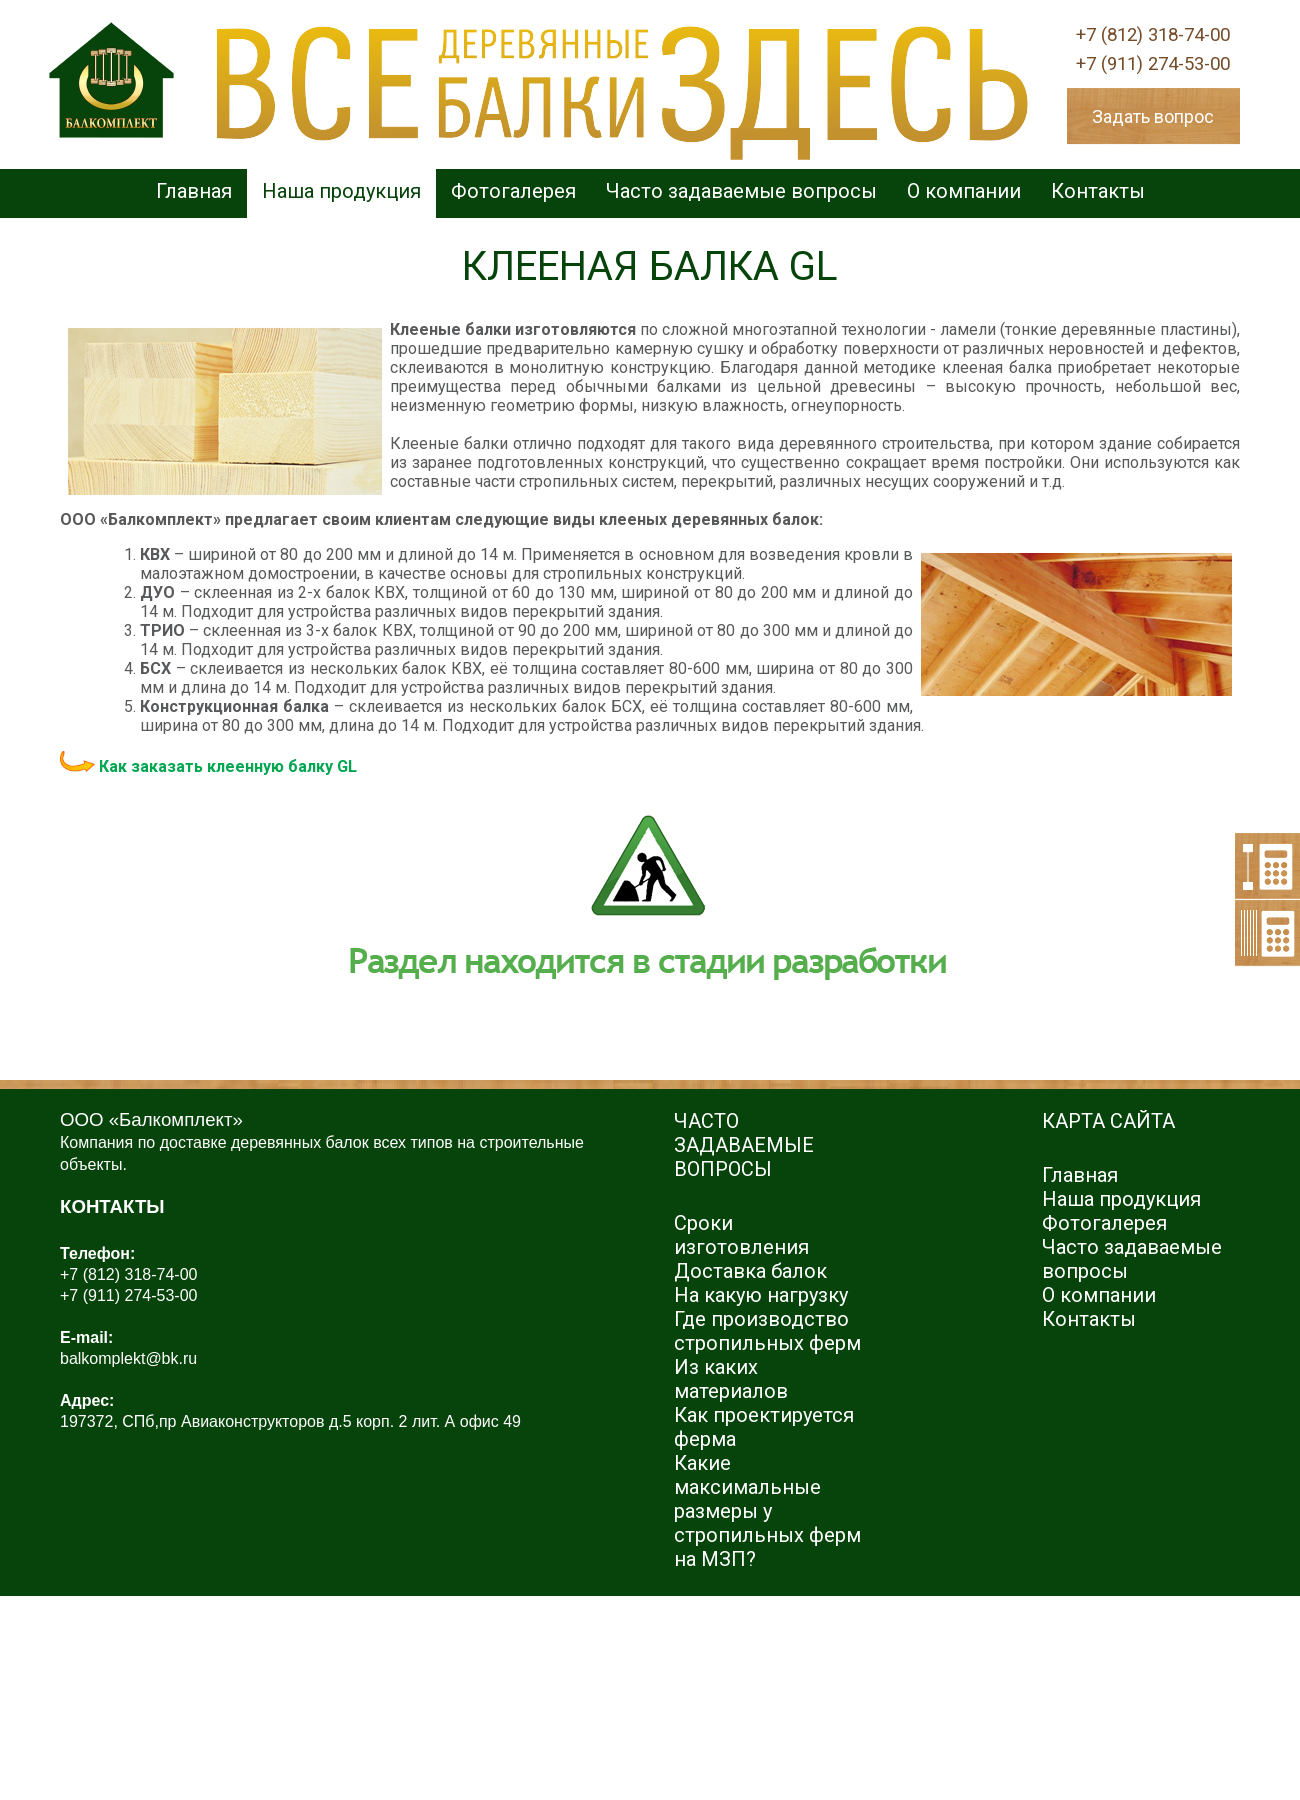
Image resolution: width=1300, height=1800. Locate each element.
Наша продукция (341, 191)
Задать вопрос (1153, 116)
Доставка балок (750, 1271)
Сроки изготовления (741, 1235)
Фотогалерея (513, 191)
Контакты (1098, 191)
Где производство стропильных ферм (767, 1331)
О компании (964, 191)
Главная (194, 191)
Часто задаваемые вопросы (741, 191)
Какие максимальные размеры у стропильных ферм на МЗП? (767, 1511)
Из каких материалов (731, 1379)
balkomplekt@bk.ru (128, 1358)
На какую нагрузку (761, 1295)
